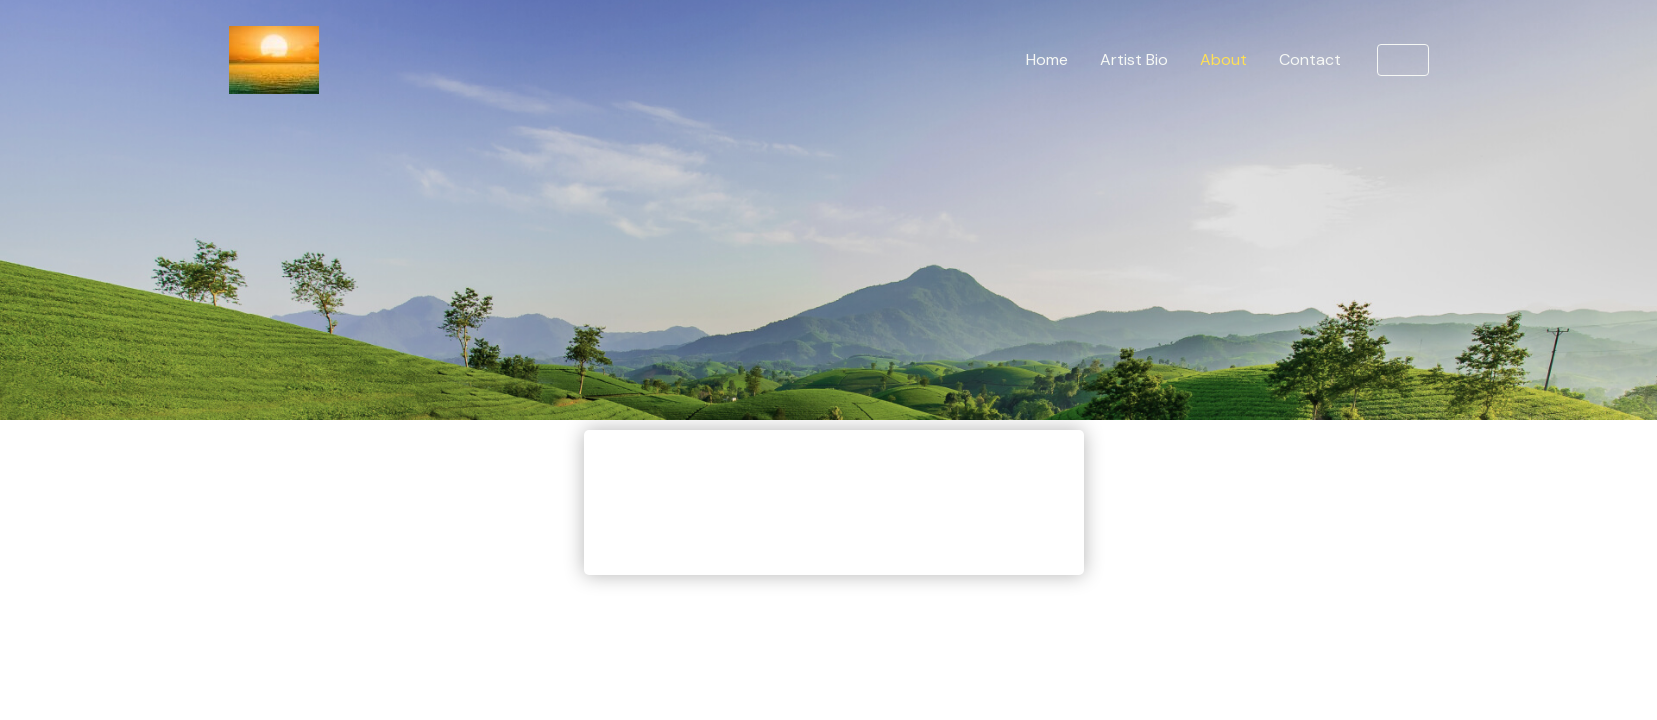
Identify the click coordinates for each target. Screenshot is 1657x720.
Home (1047, 59)
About (1223, 59)
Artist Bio (1134, 59)
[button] (1403, 60)
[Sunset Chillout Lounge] (274, 58)
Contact (1310, 59)
